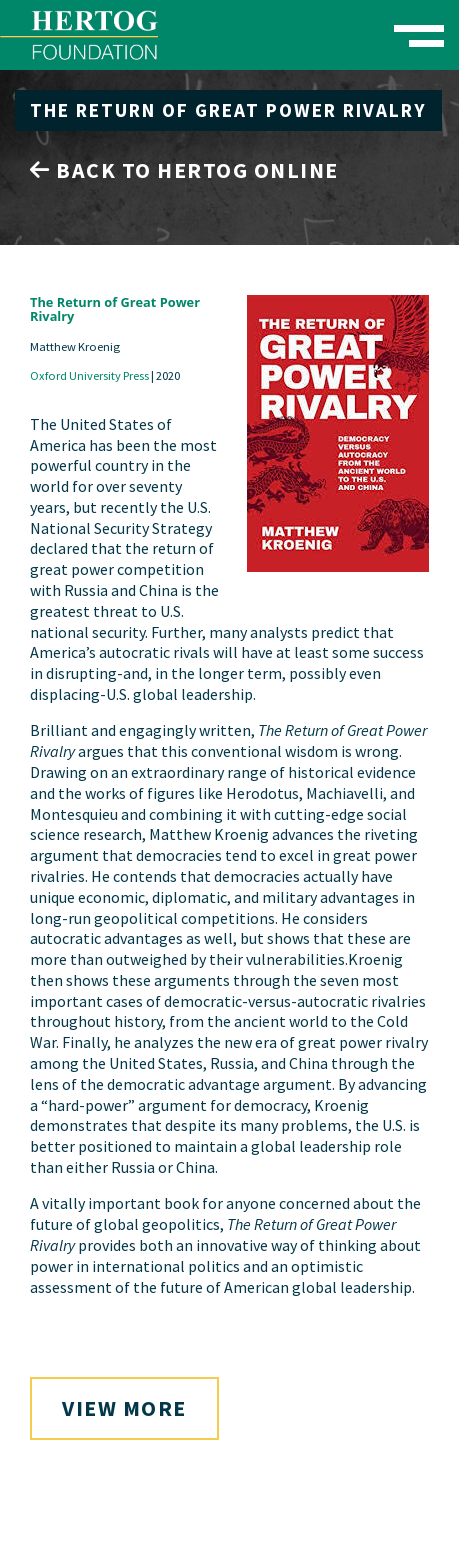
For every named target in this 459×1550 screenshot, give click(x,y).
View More (124, 1408)
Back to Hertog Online (184, 170)
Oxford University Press (89, 375)
